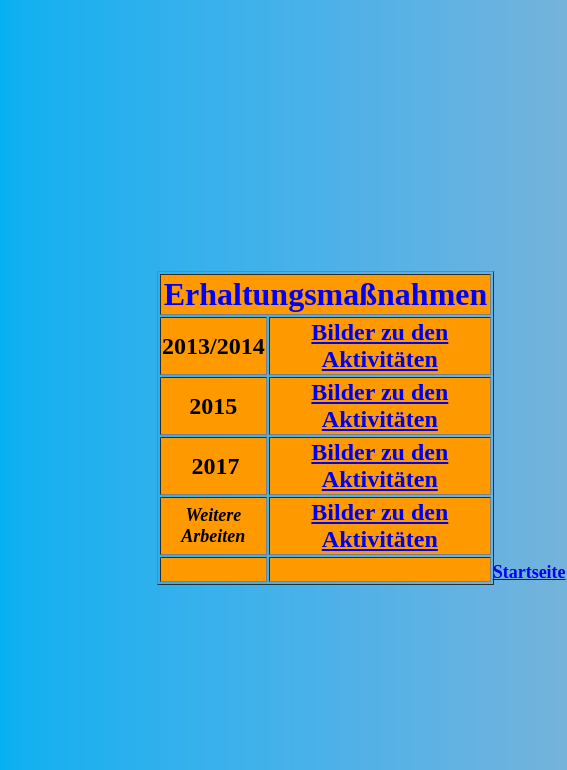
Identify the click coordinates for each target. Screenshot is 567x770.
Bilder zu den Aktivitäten (379, 345)
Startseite (529, 572)
